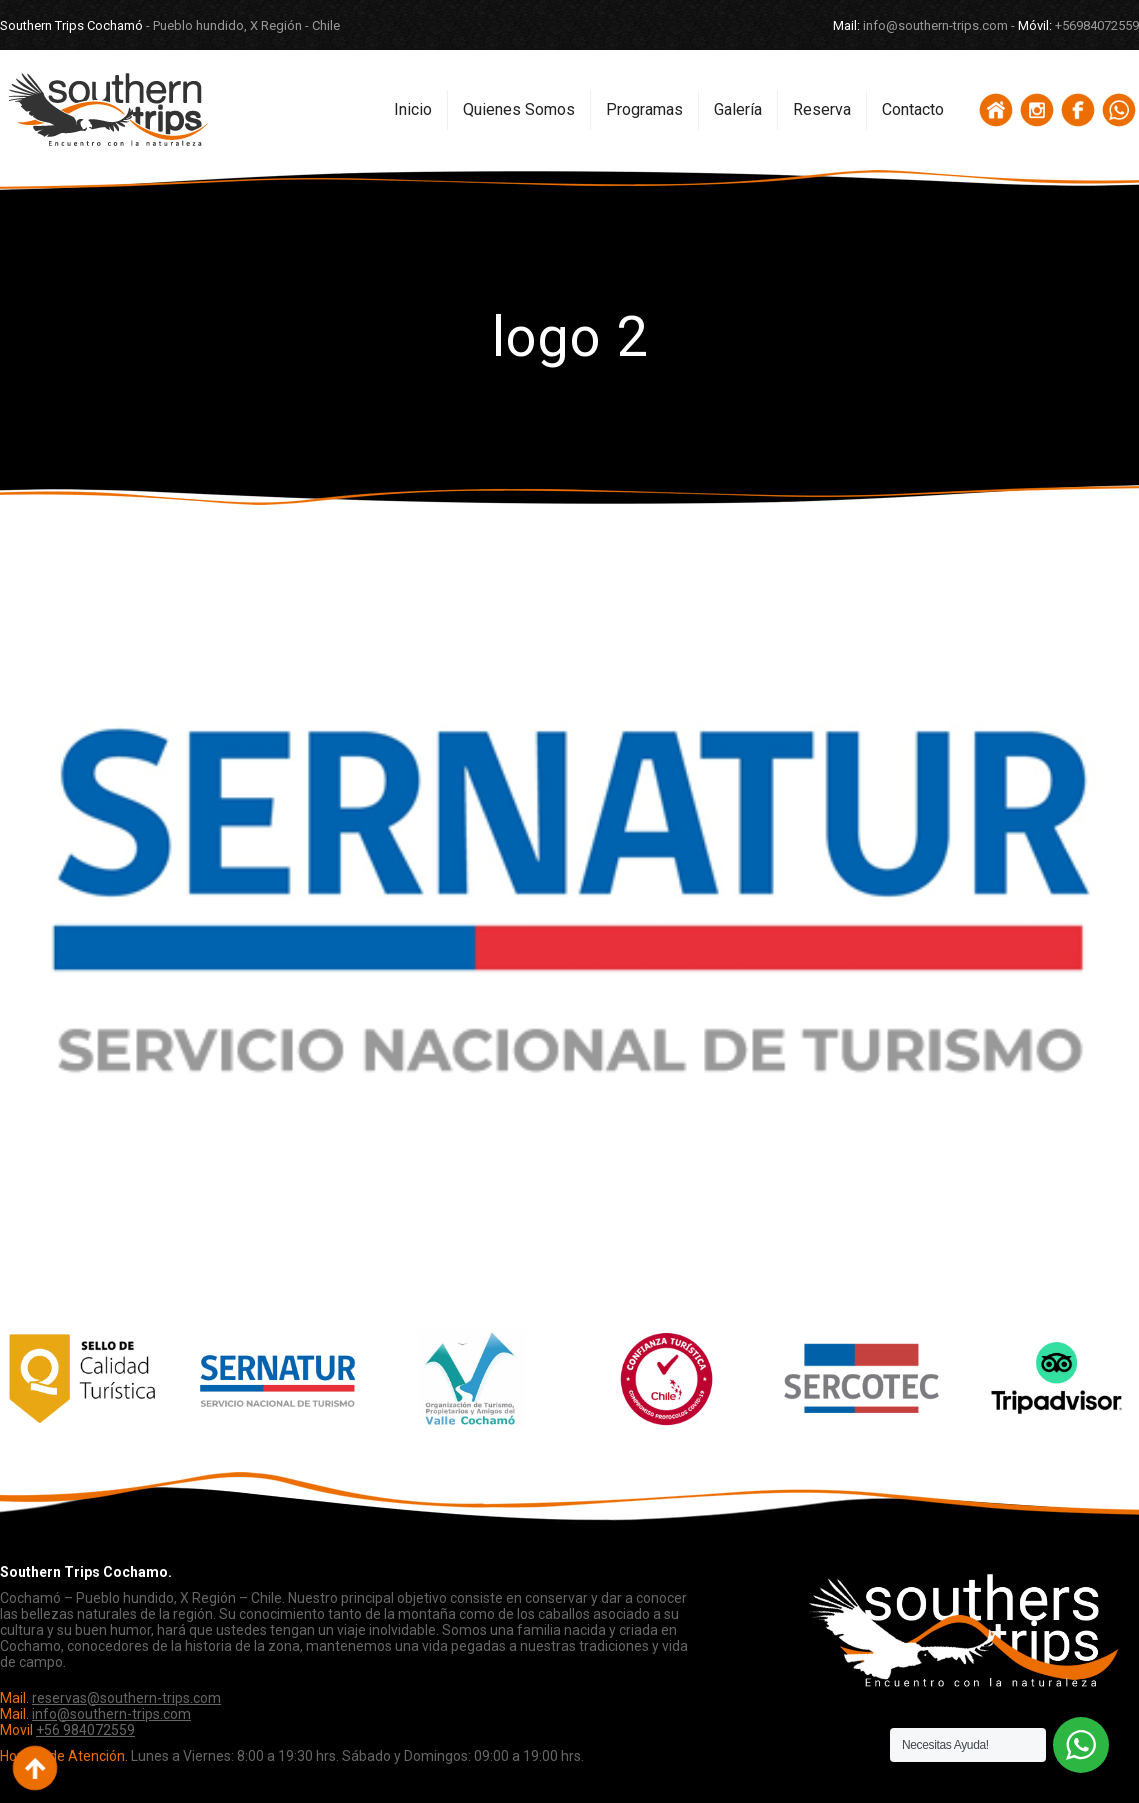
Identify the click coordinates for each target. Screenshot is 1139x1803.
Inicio (413, 109)
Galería (738, 109)
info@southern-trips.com (111, 1714)
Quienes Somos (519, 109)
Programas (644, 109)
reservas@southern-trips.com (126, 1698)
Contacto (913, 109)
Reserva (822, 109)
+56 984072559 (85, 1730)
